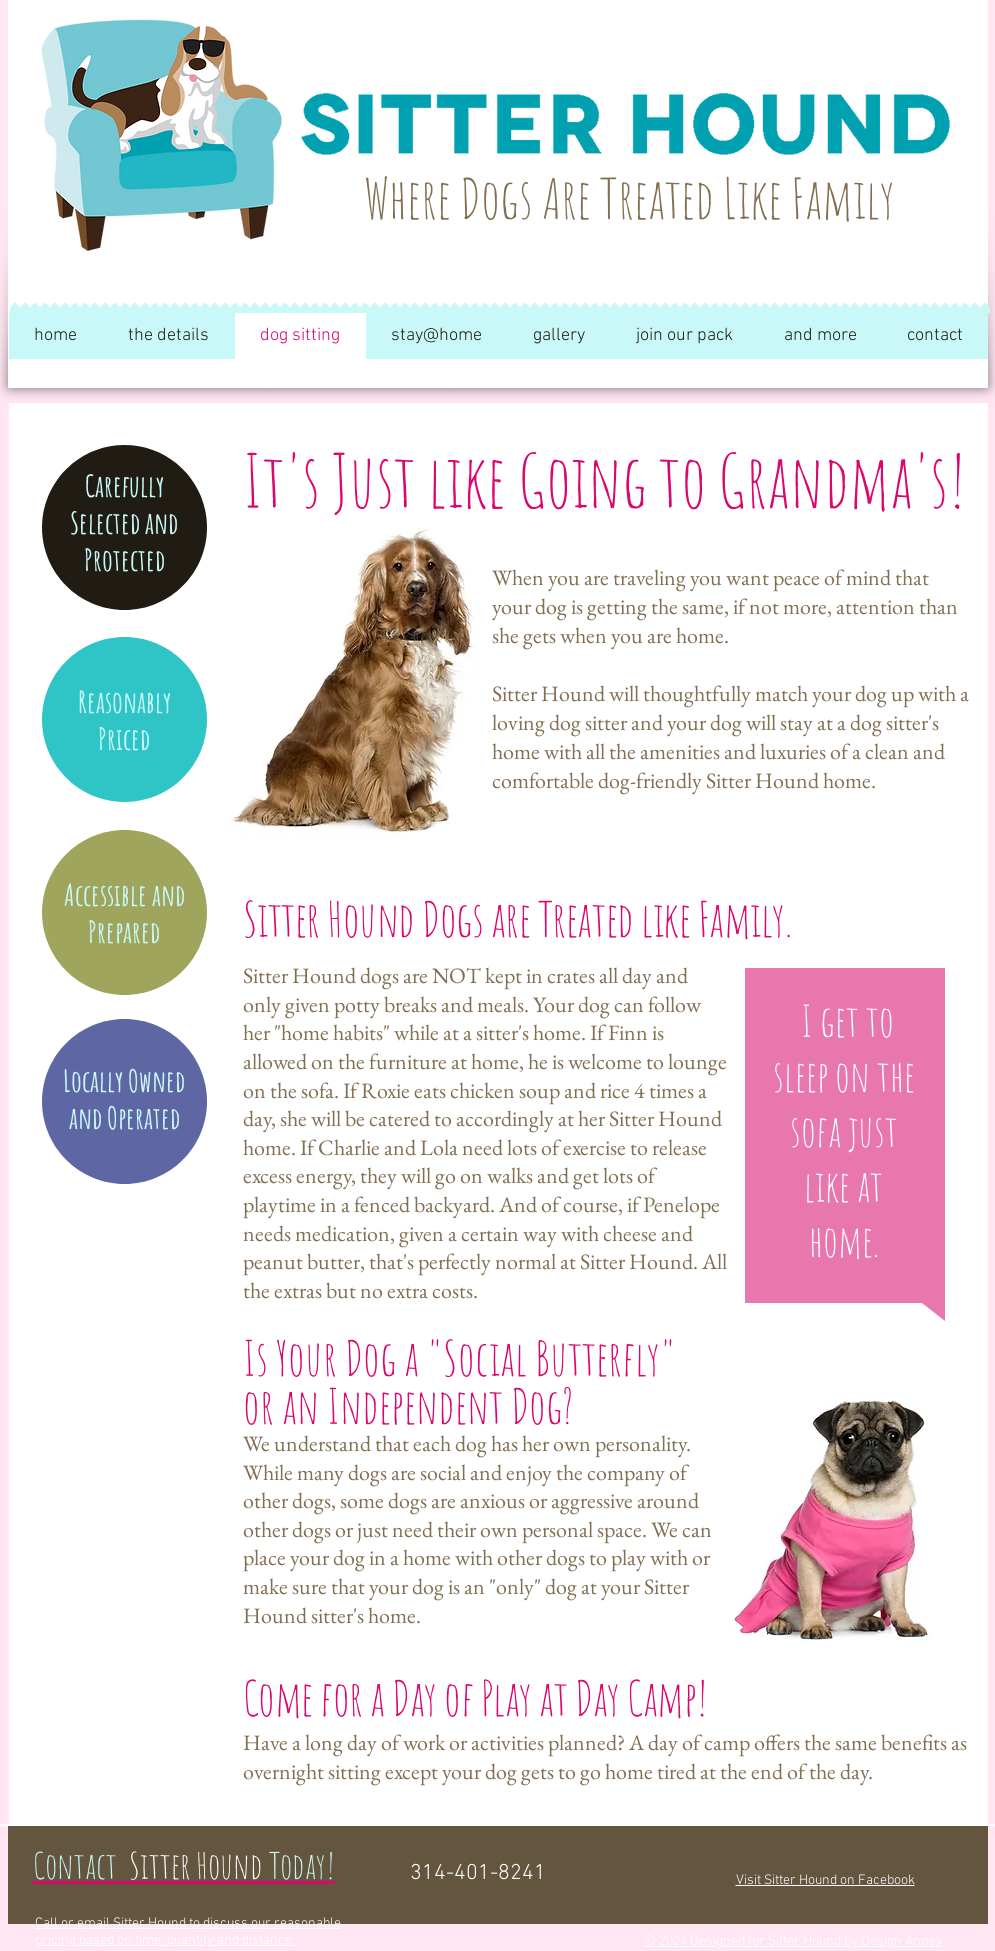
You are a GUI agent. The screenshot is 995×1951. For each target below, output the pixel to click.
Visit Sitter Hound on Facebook (825, 1880)
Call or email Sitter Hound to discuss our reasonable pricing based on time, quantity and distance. (188, 1932)
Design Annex (901, 1941)
